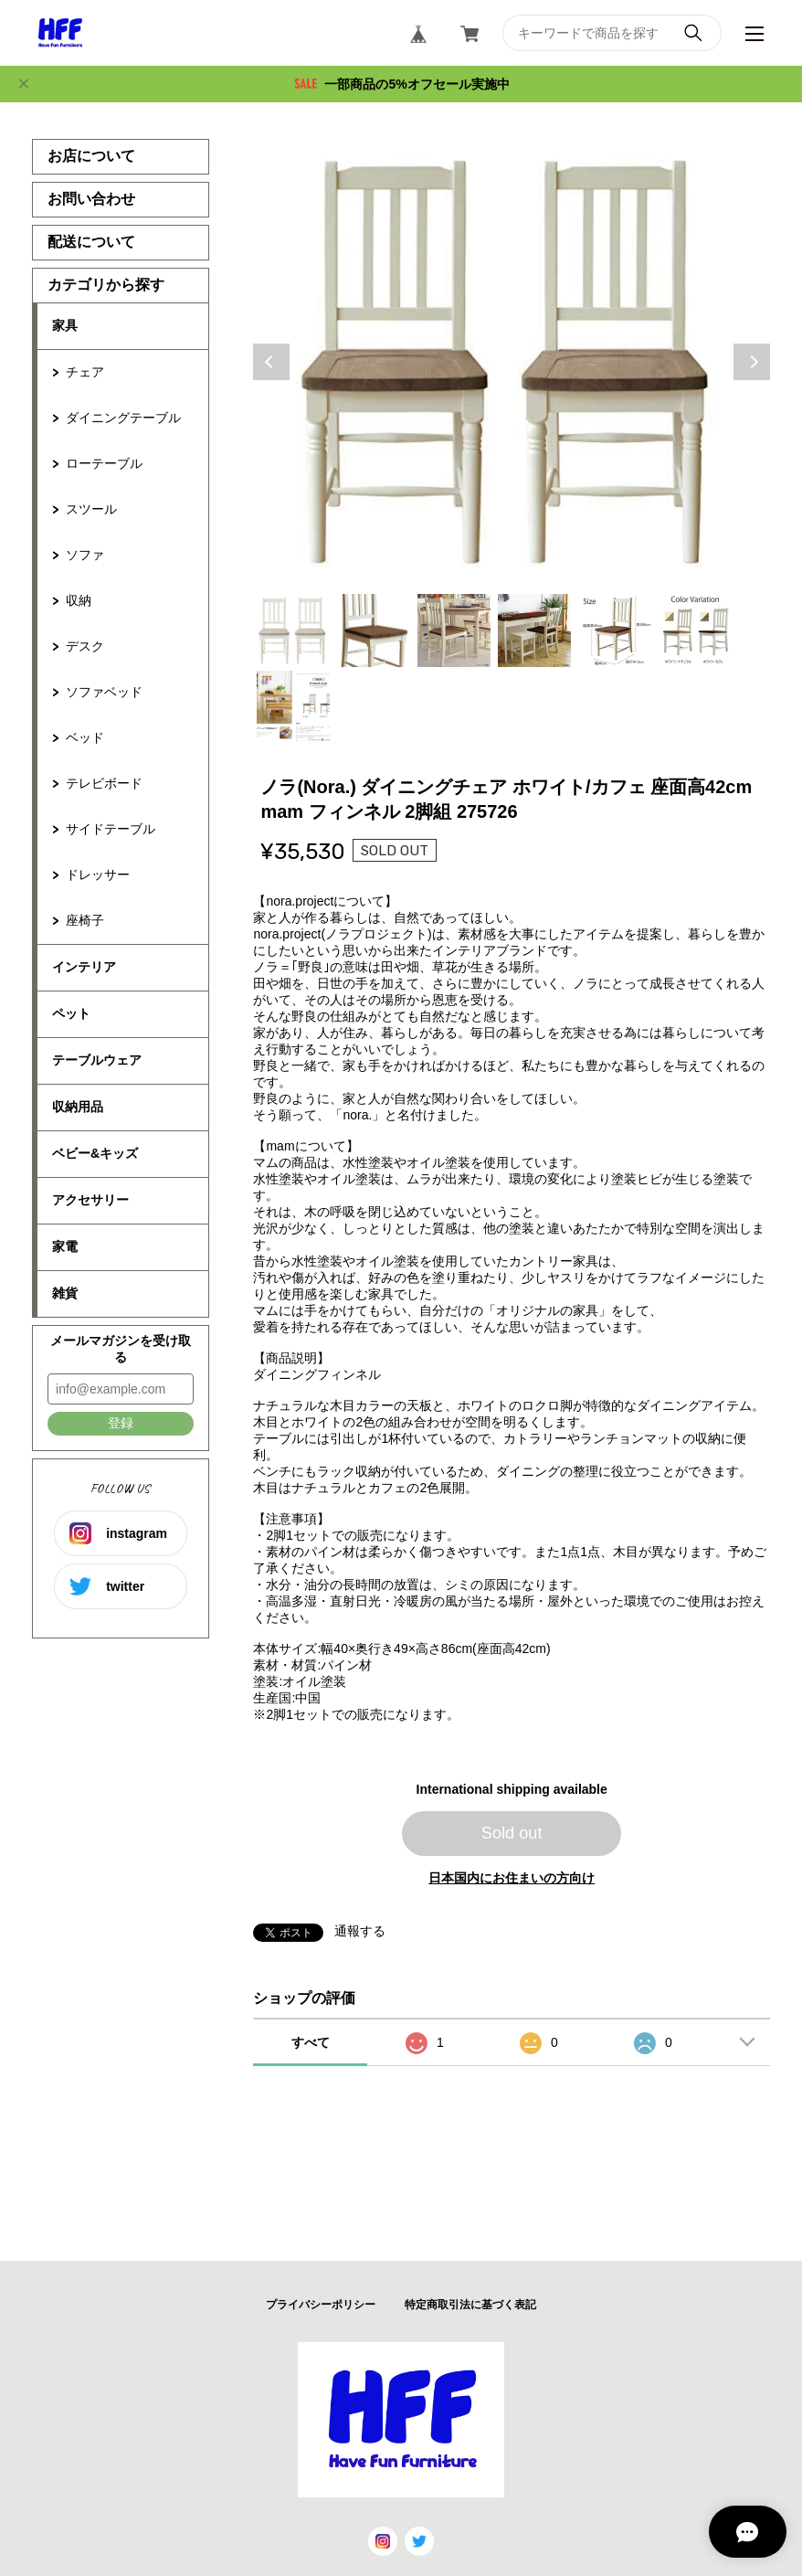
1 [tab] (293, 630)
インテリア (84, 966)
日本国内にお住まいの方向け (511, 1878)
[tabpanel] (511, 362)
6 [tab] (695, 630)
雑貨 (65, 1293)
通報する (359, 1931)
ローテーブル (104, 463)
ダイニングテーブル (123, 417)
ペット (71, 1013)
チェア (85, 372)
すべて (310, 2042)
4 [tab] (534, 630)
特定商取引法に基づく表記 (470, 2304)
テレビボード (104, 783)
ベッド (85, 737)
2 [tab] (373, 630)
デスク (85, 646)
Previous (271, 362)
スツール (91, 509)
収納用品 (77, 1106)
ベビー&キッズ (95, 1153)
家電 (65, 1246)
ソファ (85, 554)
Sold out (512, 1833)
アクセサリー (90, 1200)
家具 (65, 325)
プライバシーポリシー (320, 2304)
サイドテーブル (110, 829)
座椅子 (85, 920)
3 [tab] (454, 630)
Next (751, 362)
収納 (78, 600)
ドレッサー (98, 874)
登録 (120, 1422)
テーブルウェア (97, 1060)
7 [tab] (293, 707)
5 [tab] (614, 630)
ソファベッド (104, 691)
